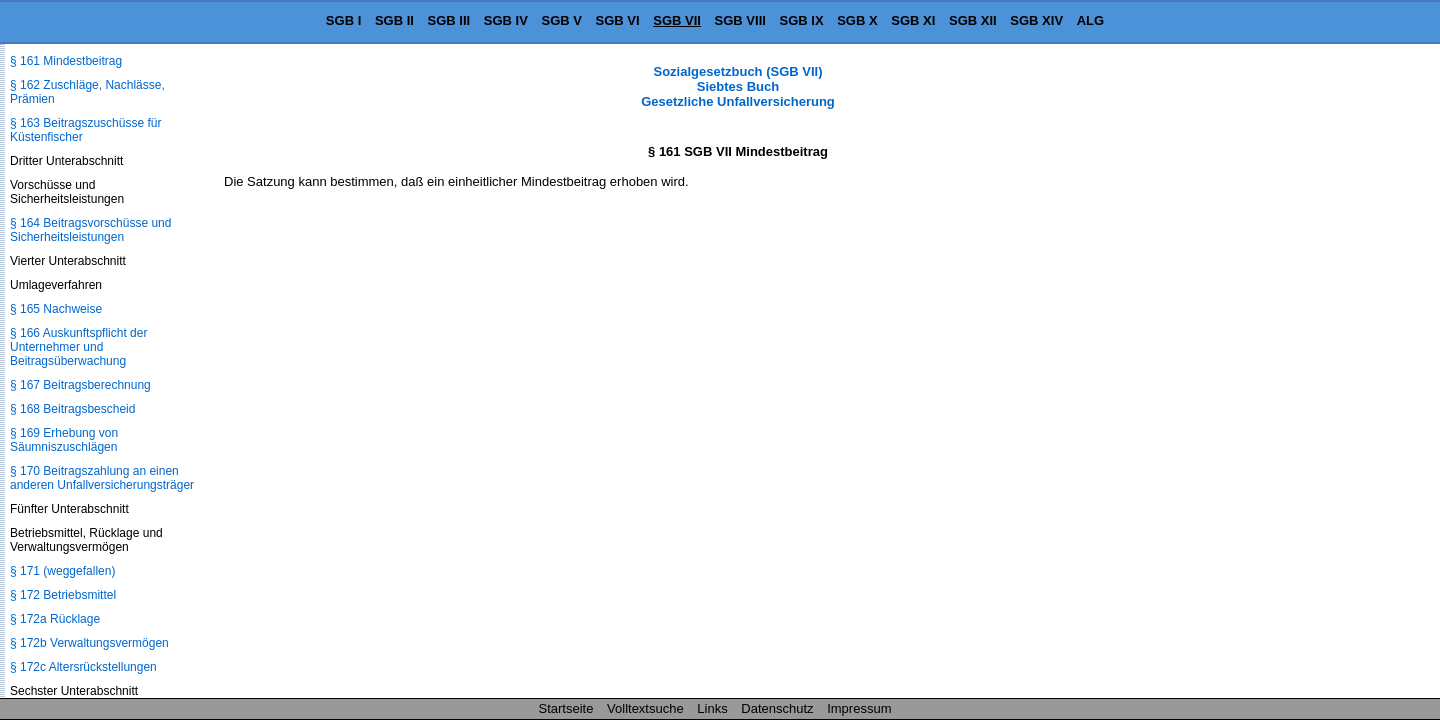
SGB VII (677, 20)
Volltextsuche (645, 708)
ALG (1090, 20)
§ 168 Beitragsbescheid (72, 409)
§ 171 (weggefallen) (62, 571)
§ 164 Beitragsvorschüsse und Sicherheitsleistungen (90, 230)
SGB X (857, 20)
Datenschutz (777, 708)
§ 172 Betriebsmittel (63, 595)
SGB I (343, 20)
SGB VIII (740, 20)
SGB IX (802, 20)
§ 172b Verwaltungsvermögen (89, 643)
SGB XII (973, 20)
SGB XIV (1036, 20)
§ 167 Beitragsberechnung (80, 385)
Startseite (566, 708)
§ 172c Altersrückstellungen (83, 667)
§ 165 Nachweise (56, 309)
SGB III (449, 20)
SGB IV (506, 20)
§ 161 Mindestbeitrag (66, 61)
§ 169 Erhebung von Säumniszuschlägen (64, 440)
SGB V (561, 20)
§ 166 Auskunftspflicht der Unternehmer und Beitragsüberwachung (78, 347)
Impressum (859, 708)
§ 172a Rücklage (55, 619)
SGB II (394, 20)
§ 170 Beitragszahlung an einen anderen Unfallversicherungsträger (102, 478)
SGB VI (618, 20)
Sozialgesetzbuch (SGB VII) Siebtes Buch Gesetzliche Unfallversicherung (738, 86)
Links (712, 708)
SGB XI (913, 20)
